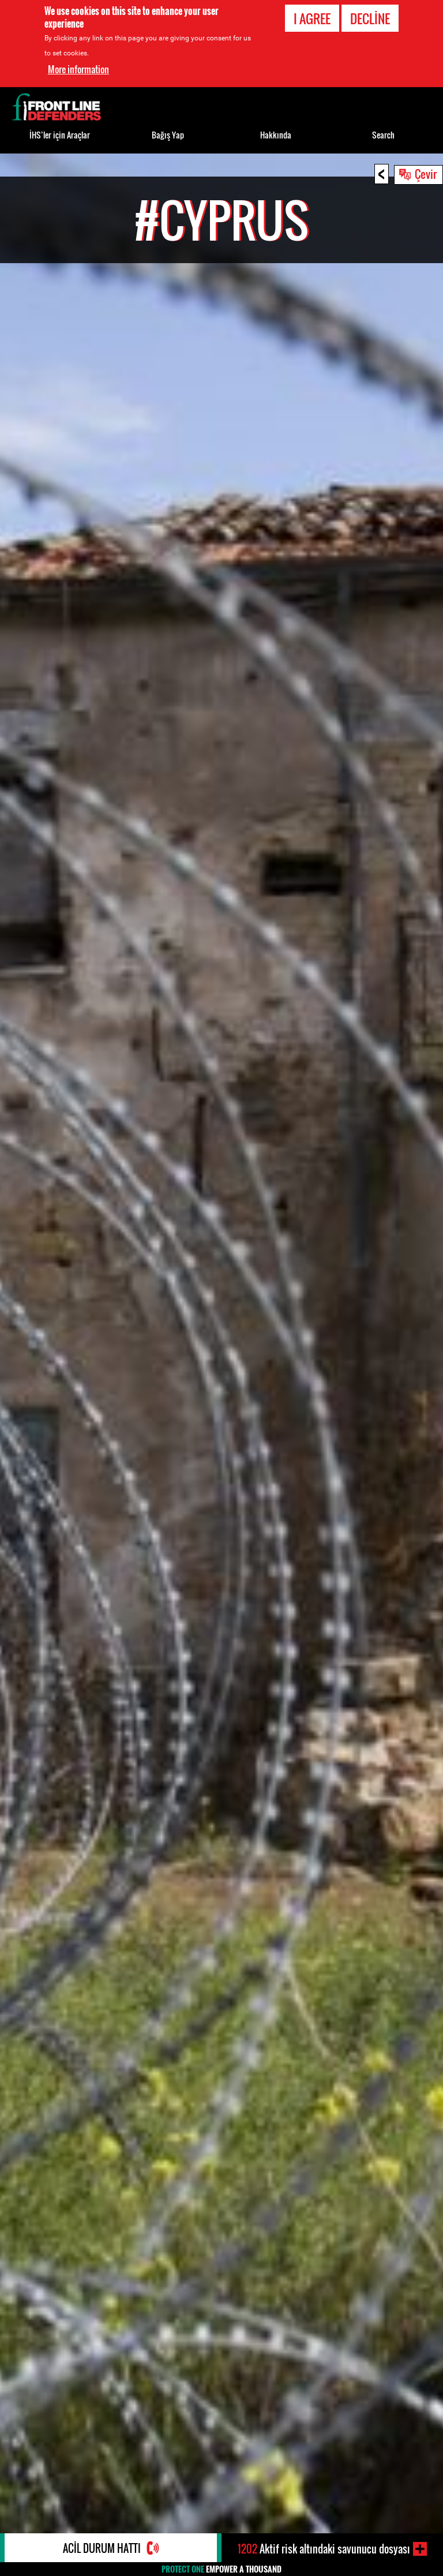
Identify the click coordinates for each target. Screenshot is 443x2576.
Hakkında (275, 135)
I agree (312, 18)
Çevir (426, 174)
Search (383, 135)
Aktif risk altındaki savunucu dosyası (324, 2548)
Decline (370, 18)
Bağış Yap (168, 135)
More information (78, 69)
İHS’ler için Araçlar (59, 135)
